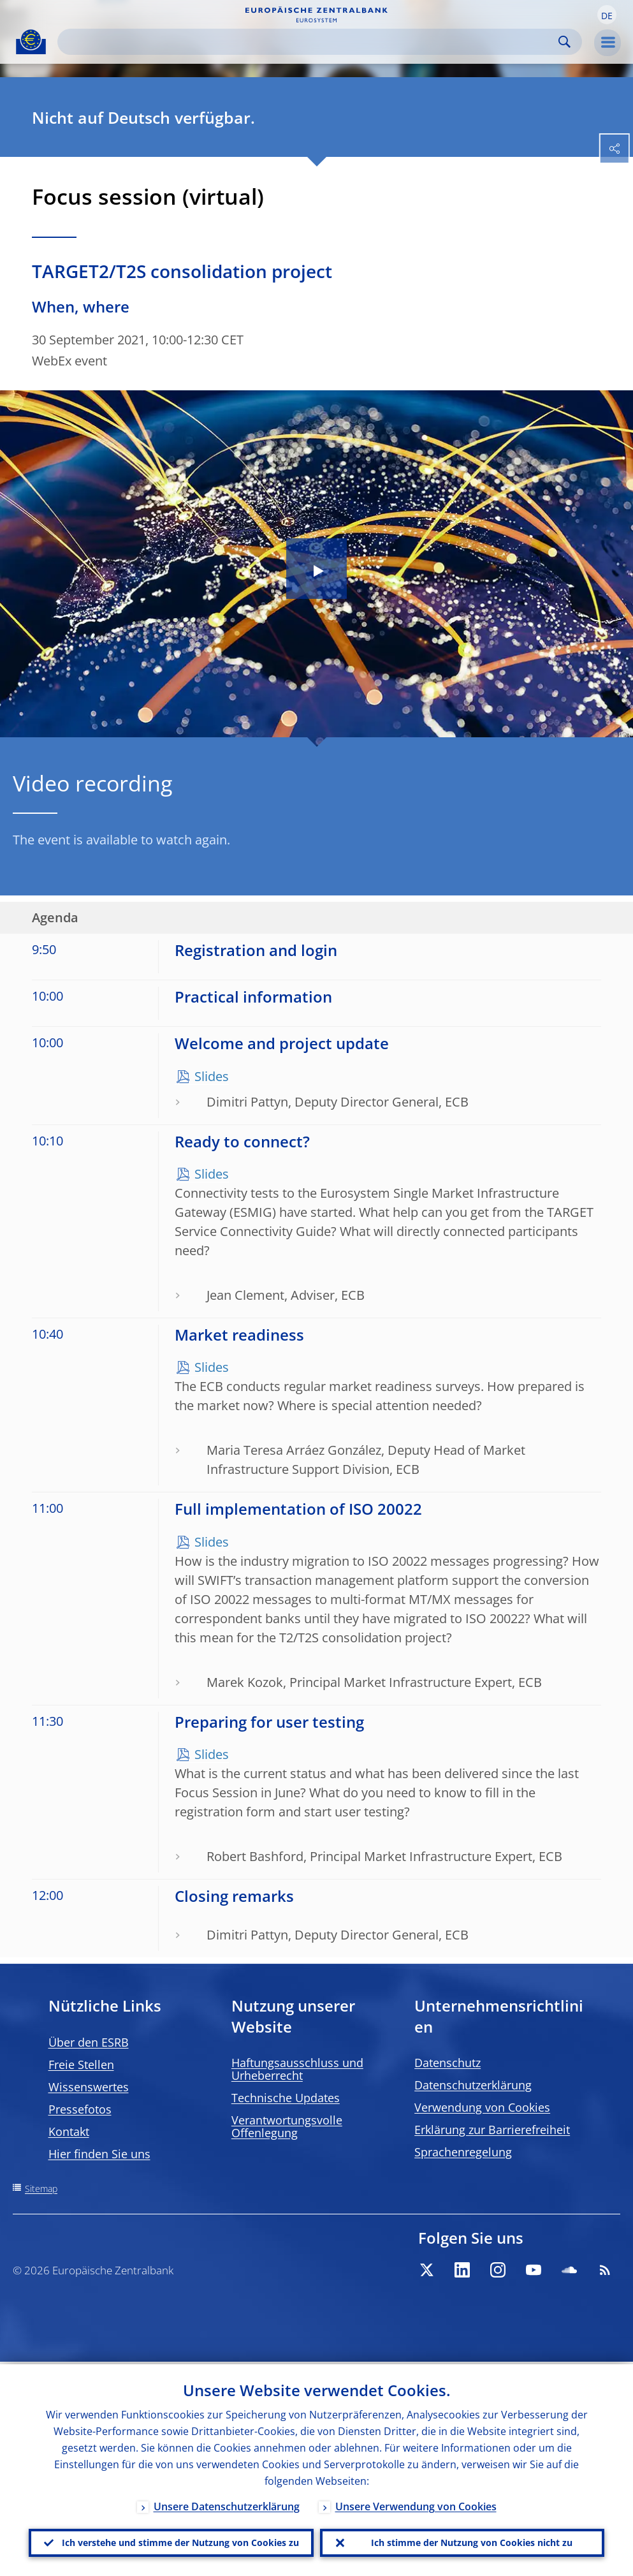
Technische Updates (285, 2097)
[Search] (309, 42)
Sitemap (41, 2188)
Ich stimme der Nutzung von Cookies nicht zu (471, 2541)
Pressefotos (80, 2109)
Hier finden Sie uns (99, 2153)
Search (564, 42)
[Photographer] (622, 736)
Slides (211, 1076)
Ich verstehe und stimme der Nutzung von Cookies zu (180, 2541)
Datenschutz (447, 2062)
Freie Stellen (81, 2064)
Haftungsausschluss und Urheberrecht (297, 2069)
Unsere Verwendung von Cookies (416, 2504)
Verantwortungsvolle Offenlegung (286, 2126)
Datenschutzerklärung (473, 2085)
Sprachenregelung (463, 2152)
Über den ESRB (88, 2042)
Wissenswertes (88, 2086)
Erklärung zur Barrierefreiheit (492, 2129)
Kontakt (68, 2131)
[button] (606, 14)
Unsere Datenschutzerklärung (227, 2504)
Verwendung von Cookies (482, 2107)
